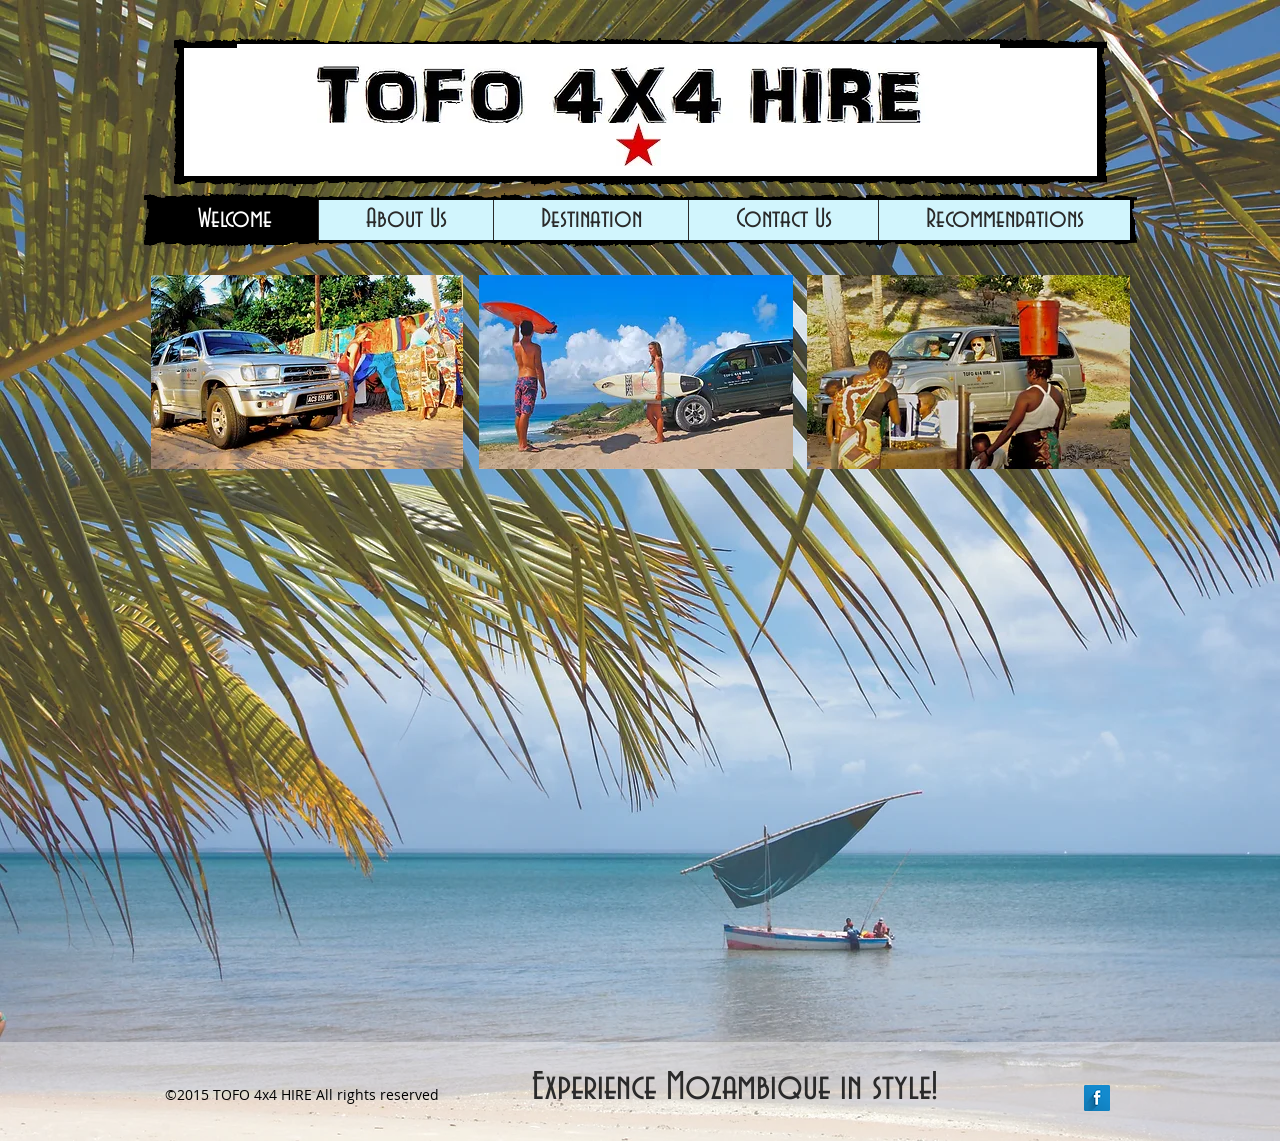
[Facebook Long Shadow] (1097, 1098)
